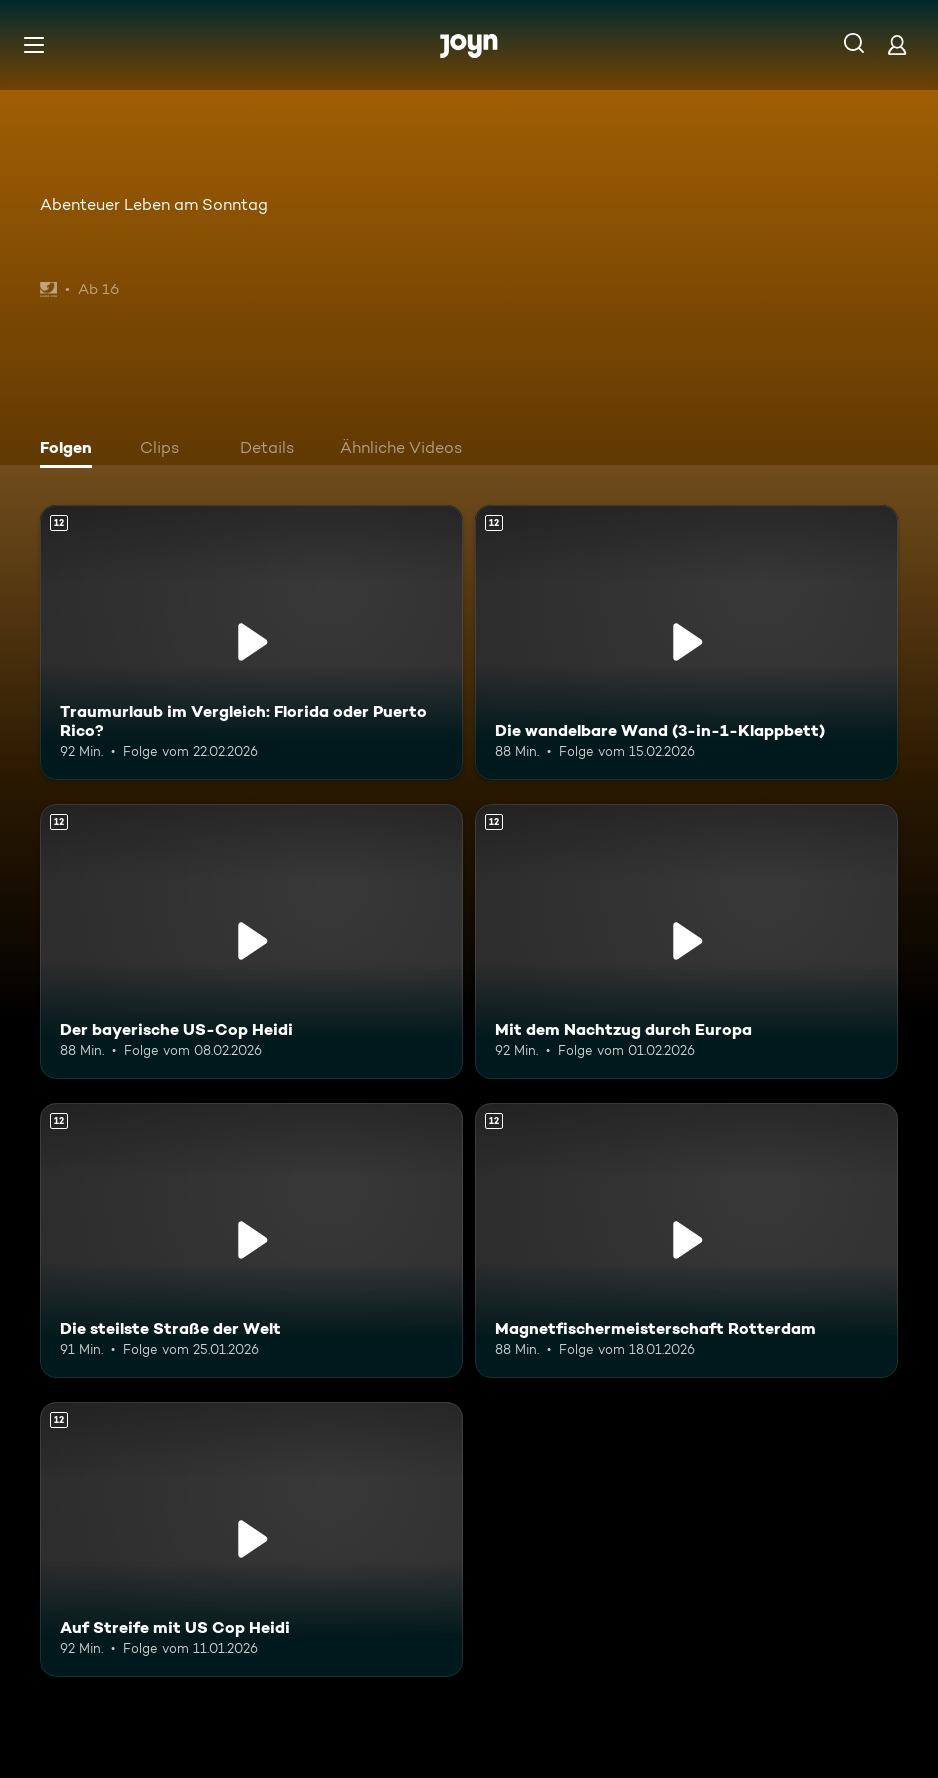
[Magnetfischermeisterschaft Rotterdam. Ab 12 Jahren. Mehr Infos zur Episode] (686, 1240)
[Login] (897, 44)
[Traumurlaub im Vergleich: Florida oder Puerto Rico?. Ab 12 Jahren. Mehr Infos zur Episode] (251, 642)
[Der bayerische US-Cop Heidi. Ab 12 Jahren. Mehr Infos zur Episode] (251, 941)
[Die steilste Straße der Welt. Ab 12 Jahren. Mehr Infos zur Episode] (251, 1240)
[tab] (71, 450)
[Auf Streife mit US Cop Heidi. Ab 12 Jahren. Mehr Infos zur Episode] (251, 1539)
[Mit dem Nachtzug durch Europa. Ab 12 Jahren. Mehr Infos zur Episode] (686, 941)
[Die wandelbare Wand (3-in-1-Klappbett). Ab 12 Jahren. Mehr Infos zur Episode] (686, 642)
